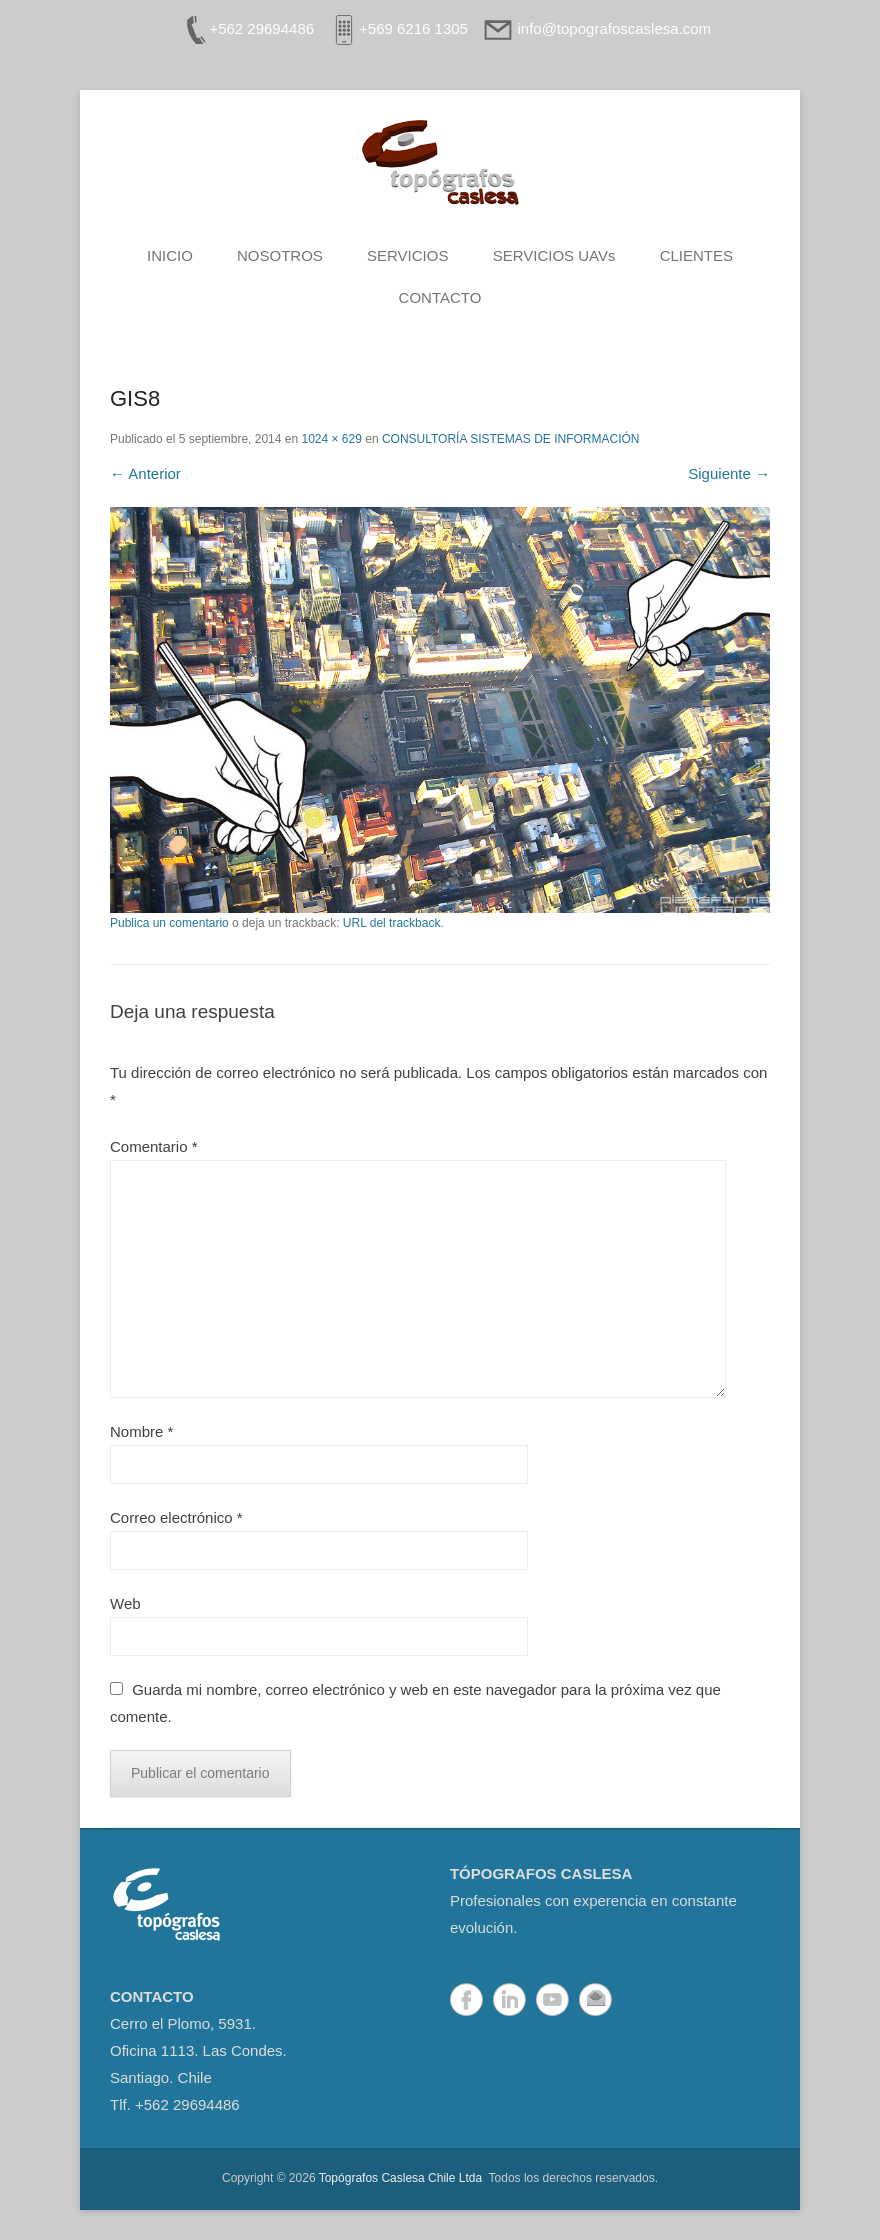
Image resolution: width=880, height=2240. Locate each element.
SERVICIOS (407, 255)
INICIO (170, 255)
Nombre (141, 1431)
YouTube (552, 1999)
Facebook (466, 1999)
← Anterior (145, 473)
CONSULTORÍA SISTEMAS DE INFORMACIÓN (511, 439)
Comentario (154, 1146)
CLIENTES (696, 255)
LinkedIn (509, 1999)
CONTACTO (440, 297)
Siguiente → (729, 473)
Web (125, 1603)
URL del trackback (392, 923)
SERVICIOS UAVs (554, 255)
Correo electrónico (176, 1517)
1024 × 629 (331, 439)
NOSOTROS (280, 255)
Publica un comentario (169, 923)
